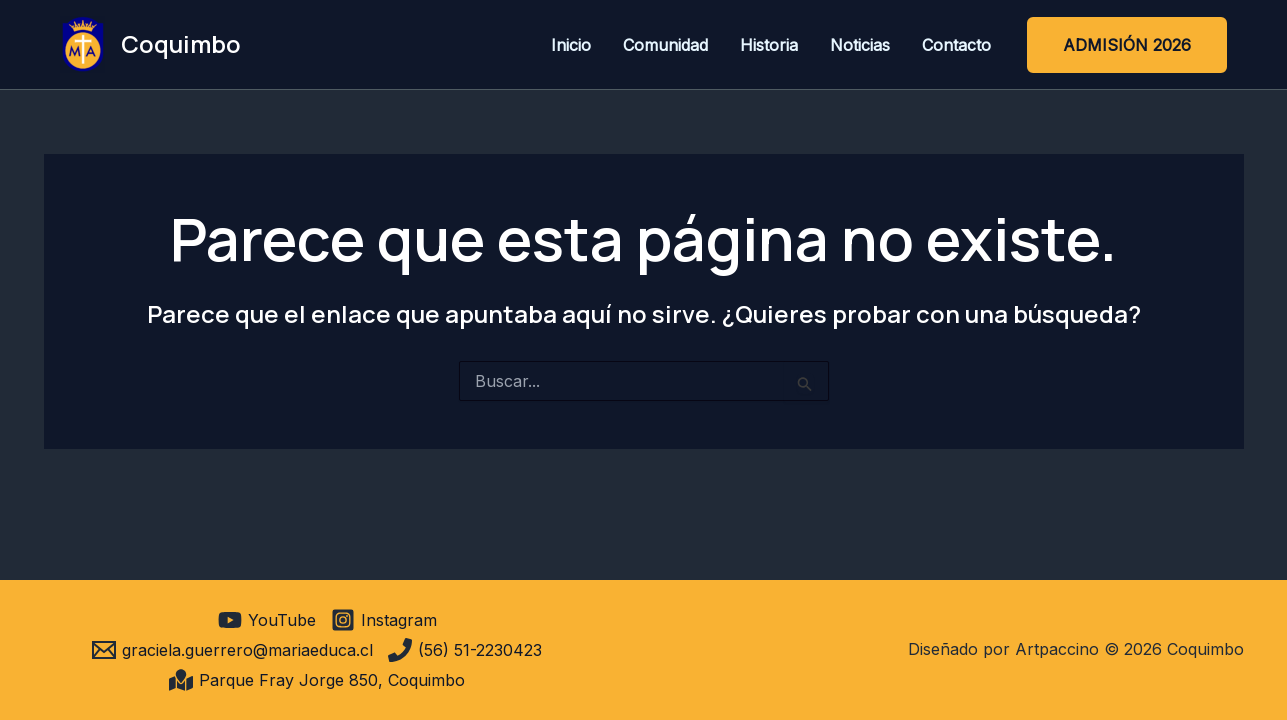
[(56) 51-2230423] (465, 650)
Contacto (956, 45)
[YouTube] (267, 620)
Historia (769, 45)
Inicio (571, 45)
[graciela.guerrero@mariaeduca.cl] (232, 650)
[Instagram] (384, 620)
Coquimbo (181, 43)
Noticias (860, 45)
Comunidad (665, 45)
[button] (1127, 45)
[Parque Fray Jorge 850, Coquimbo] (317, 680)
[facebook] (200, 620)
